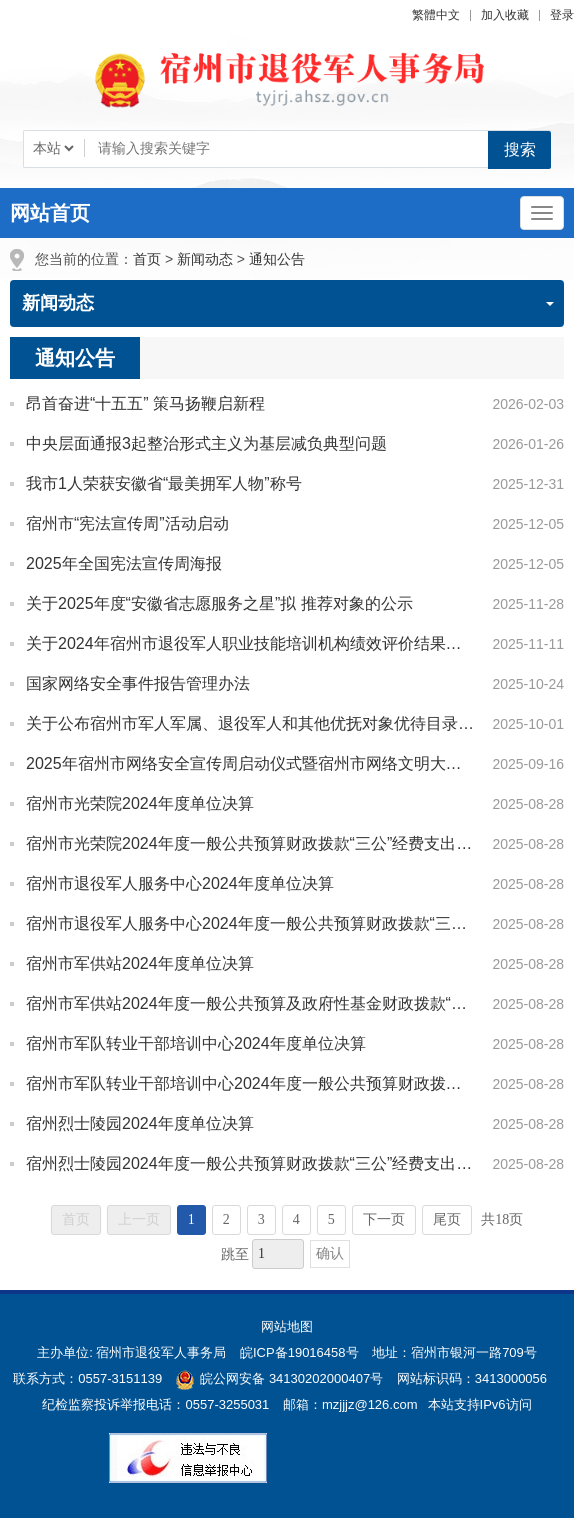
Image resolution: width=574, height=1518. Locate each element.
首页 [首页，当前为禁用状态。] (76, 1219)
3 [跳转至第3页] (261, 1219)
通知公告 (277, 259)
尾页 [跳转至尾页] (447, 1219)
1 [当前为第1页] (191, 1219)
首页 (147, 259)
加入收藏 (505, 15)
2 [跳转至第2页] (226, 1219)
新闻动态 (205, 259)
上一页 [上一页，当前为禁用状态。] (139, 1219)
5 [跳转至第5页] (331, 1219)
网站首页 (50, 213)
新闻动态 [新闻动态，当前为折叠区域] (288, 303)
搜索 (520, 149)
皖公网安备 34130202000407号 (279, 1378)
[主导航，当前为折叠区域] (542, 213)
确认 (330, 1253)
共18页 (502, 1219)
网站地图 (287, 1326)
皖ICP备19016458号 (299, 1352)
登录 (562, 15)
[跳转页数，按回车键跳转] (278, 1254)
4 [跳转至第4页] (296, 1219)
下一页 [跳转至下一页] (384, 1219)
